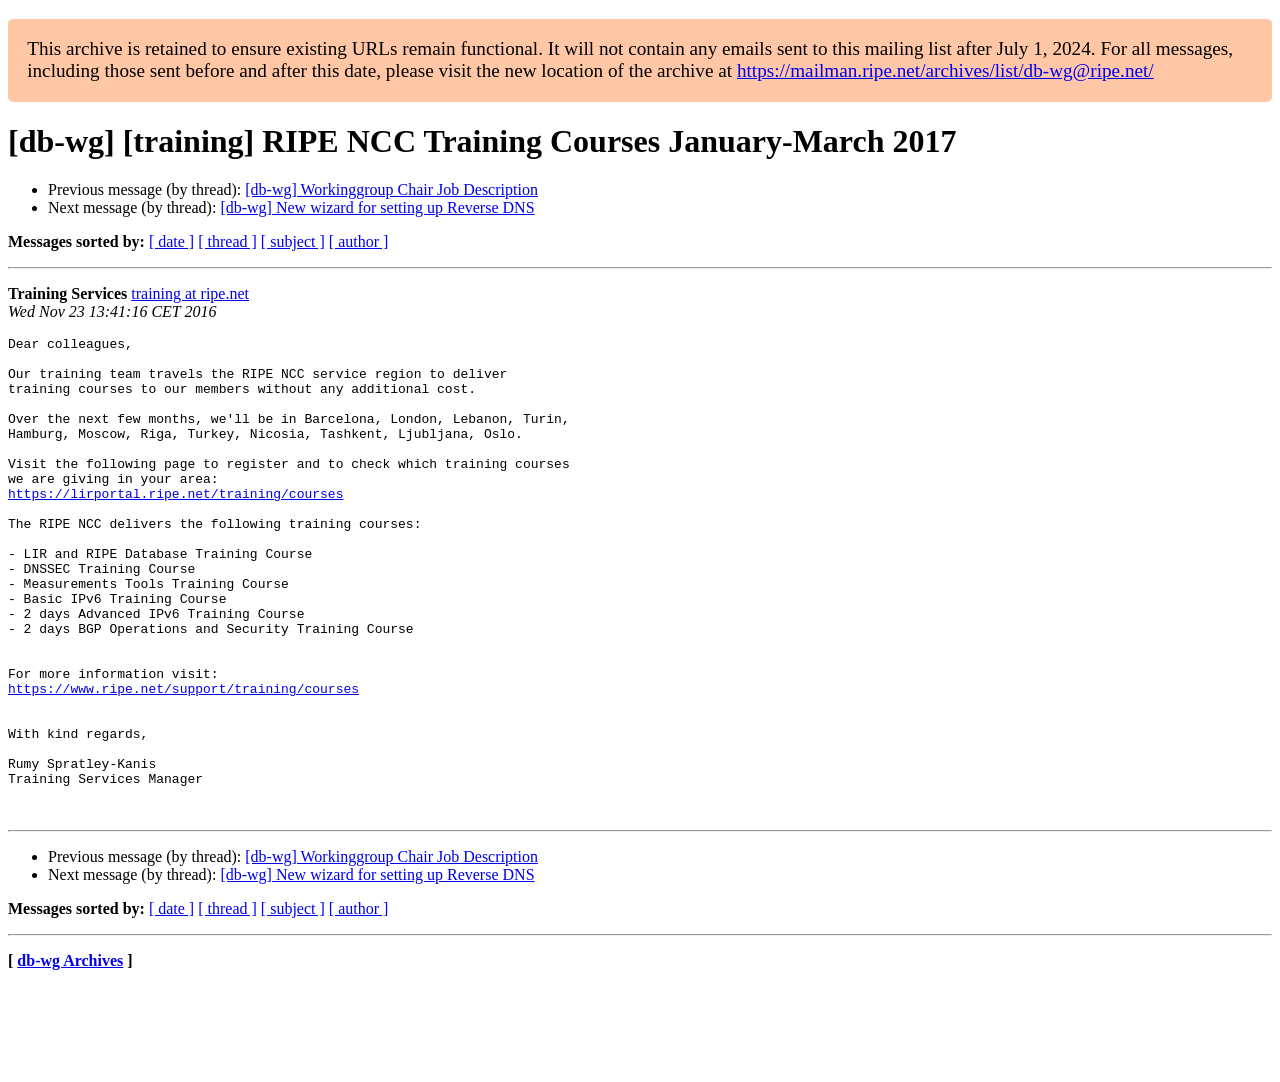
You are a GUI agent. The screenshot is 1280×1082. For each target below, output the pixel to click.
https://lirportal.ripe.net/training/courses (175, 526)
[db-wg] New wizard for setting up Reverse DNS (377, 207)
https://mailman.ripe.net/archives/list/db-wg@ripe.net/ (945, 70)
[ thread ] (227, 241)
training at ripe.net (190, 293)
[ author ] (359, 241)
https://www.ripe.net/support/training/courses (183, 760)
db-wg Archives (70, 1056)
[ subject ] (293, 241)
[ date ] (171, 241)
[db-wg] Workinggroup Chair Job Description (391, 189)
